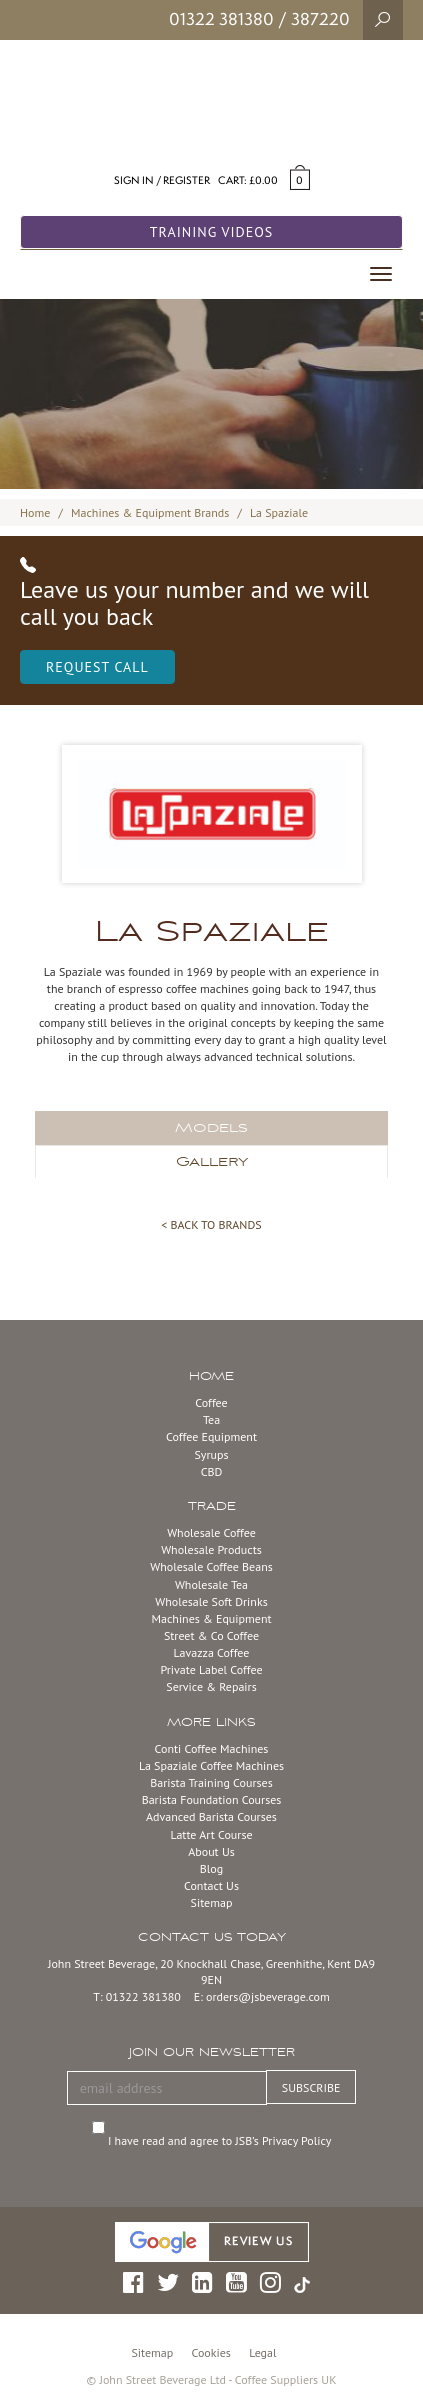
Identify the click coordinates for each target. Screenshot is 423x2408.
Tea (211, 1419)
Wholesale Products (211, 1549)
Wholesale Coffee (211, 1532)
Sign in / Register (162, 180)
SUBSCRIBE (311, 2087)
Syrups (211, 1454)
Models (211, 1128)
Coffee (211, 1402)
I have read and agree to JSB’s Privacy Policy (222, 2140)
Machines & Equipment (211, 1618)
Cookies (211, 2352)
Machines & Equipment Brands (150, 512)
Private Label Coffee (211, 1669)
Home (35, 512)
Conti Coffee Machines (212, 1748)
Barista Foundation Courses (212, 1799)
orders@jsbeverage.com (268, 1996)
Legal (262, 2352)
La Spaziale (279, 512)
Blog (211, 1868)
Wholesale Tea (211, 1584)
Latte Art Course (211, 1834)
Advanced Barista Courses (211, 1816)
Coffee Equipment (211, 1436)
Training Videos (212, 232)
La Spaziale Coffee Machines (211, 1765)
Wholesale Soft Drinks (211, 1601)
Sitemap (212, 1902)
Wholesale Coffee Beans (211, 1566)
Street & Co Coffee (211, 1635)
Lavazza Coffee (212, 1652)
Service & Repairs (211, 1686)
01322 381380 (221, 19)
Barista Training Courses (211, 1782)
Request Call (97, 667)
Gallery (212, 1162)
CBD (212, 1471)
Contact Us (211, 1885)
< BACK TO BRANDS (211, 1224)
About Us (211, 1851)
